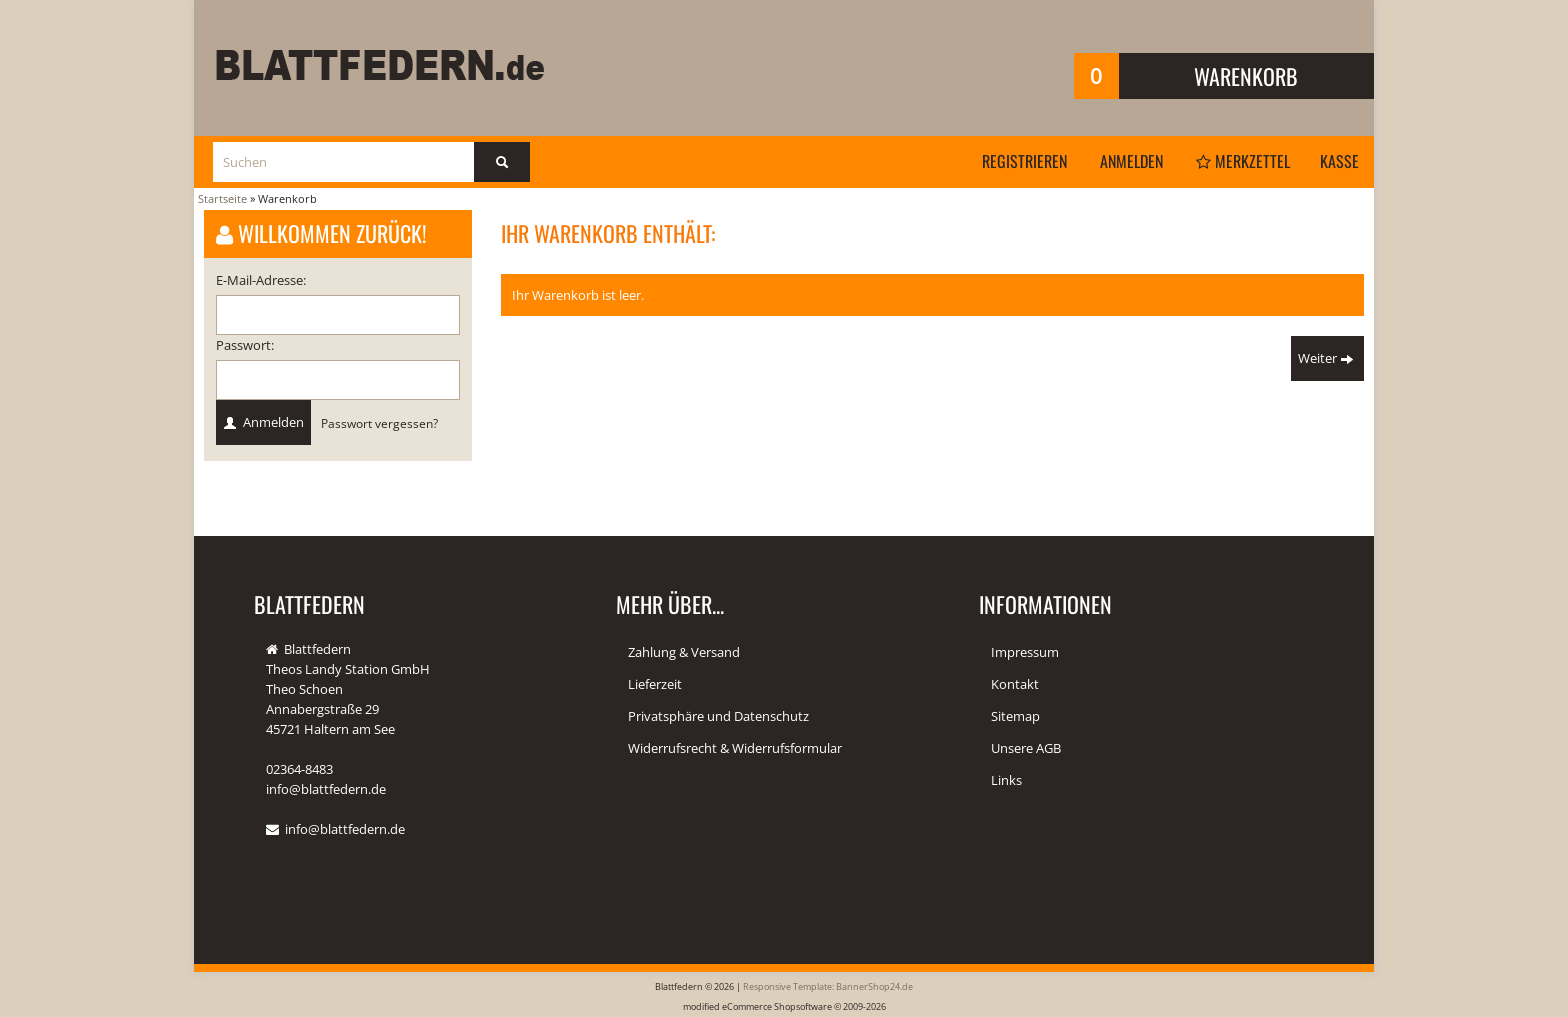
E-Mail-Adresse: (261, 280)
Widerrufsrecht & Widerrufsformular (735, 748)
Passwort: (245, 345)
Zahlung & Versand (684, 652)
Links (1006, 780)
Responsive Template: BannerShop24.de (828, 986)
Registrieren (1024, 161)
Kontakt (1015, 684)
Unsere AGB (1026, 748)
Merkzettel (1243, 161)
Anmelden (1131, 161)
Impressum (1025, 652)
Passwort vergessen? (379, 423)
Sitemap (1015, 716)
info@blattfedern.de (345, 829)
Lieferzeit (655, 684)
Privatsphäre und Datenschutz (718, 716)
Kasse (1339, 161)
